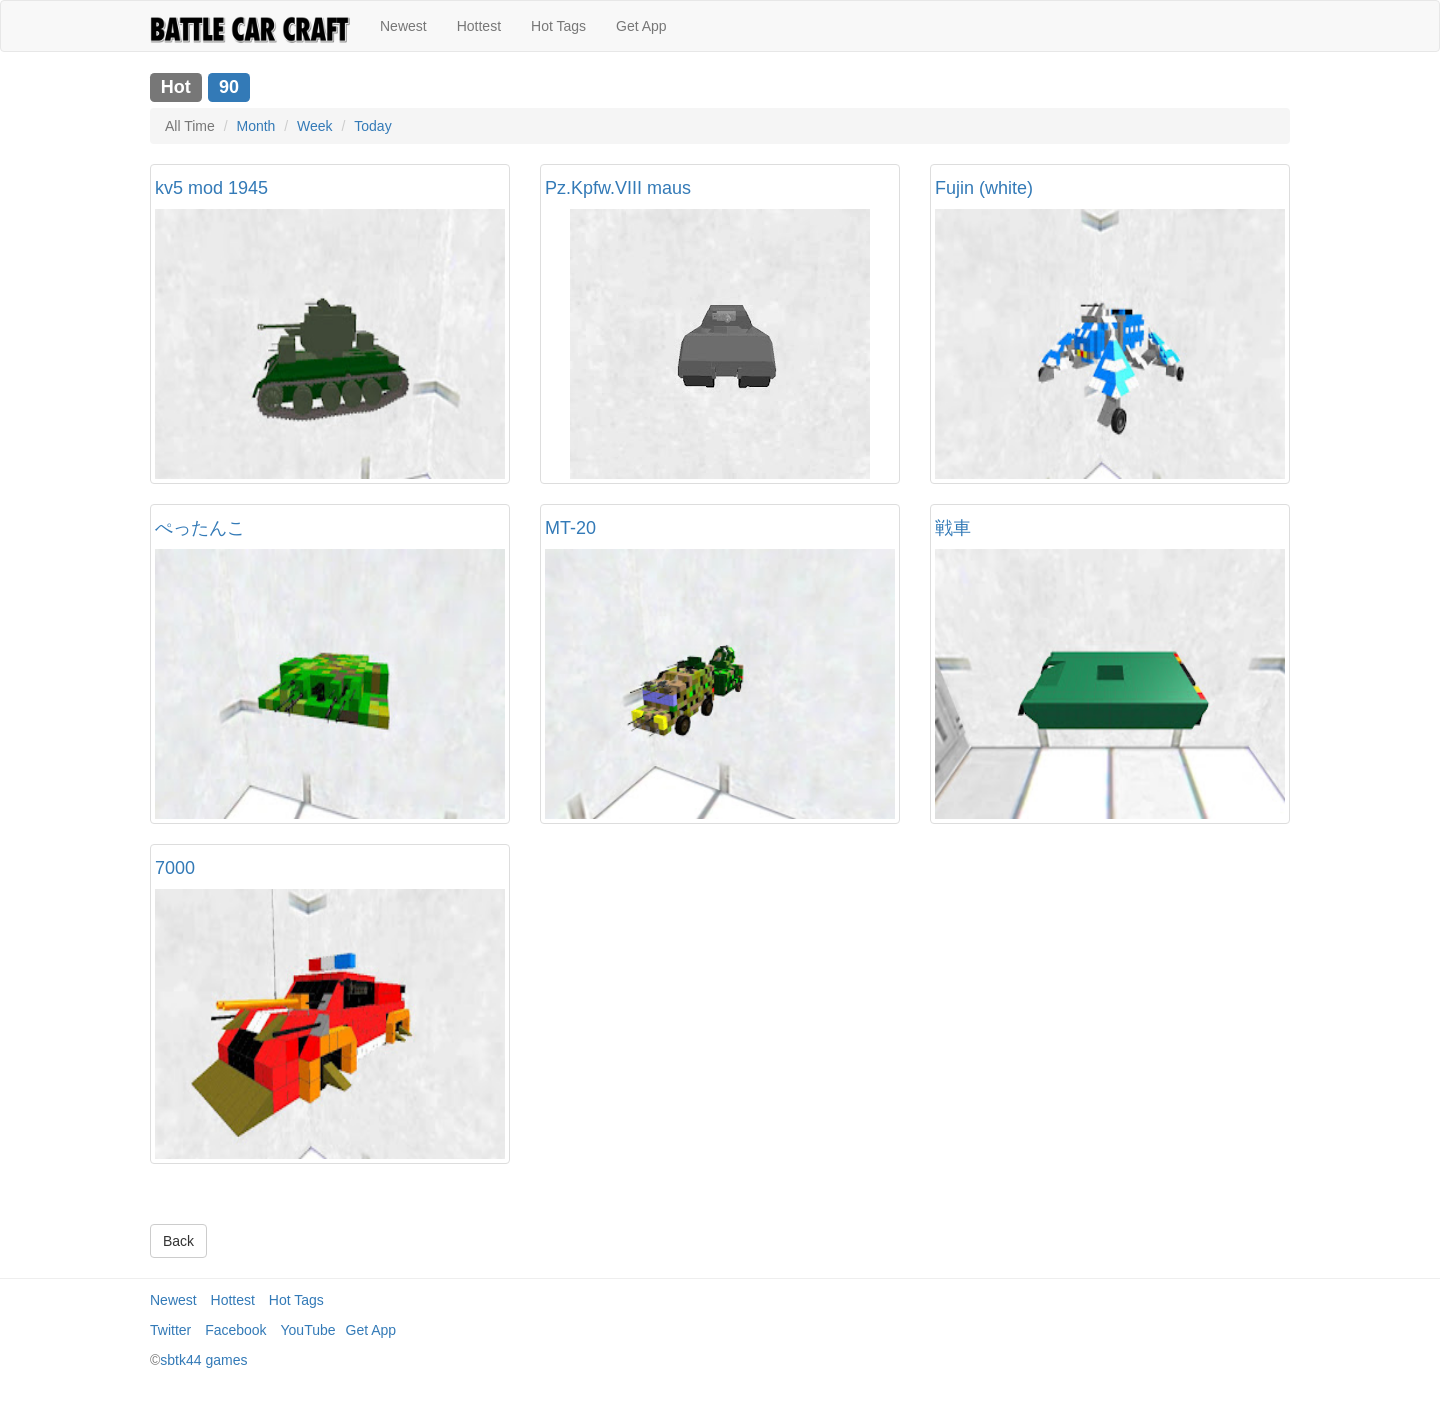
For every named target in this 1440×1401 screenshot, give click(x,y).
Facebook (235, 1330)
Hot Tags (558, 26)
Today (372, 126)
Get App (641, 26)
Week (315, 126)
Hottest (479, 26)
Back (178, 1241)
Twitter (170, 1330)
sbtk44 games (203, 1360)
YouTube (308, 1330)
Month (255, 126)
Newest (403, 26)
